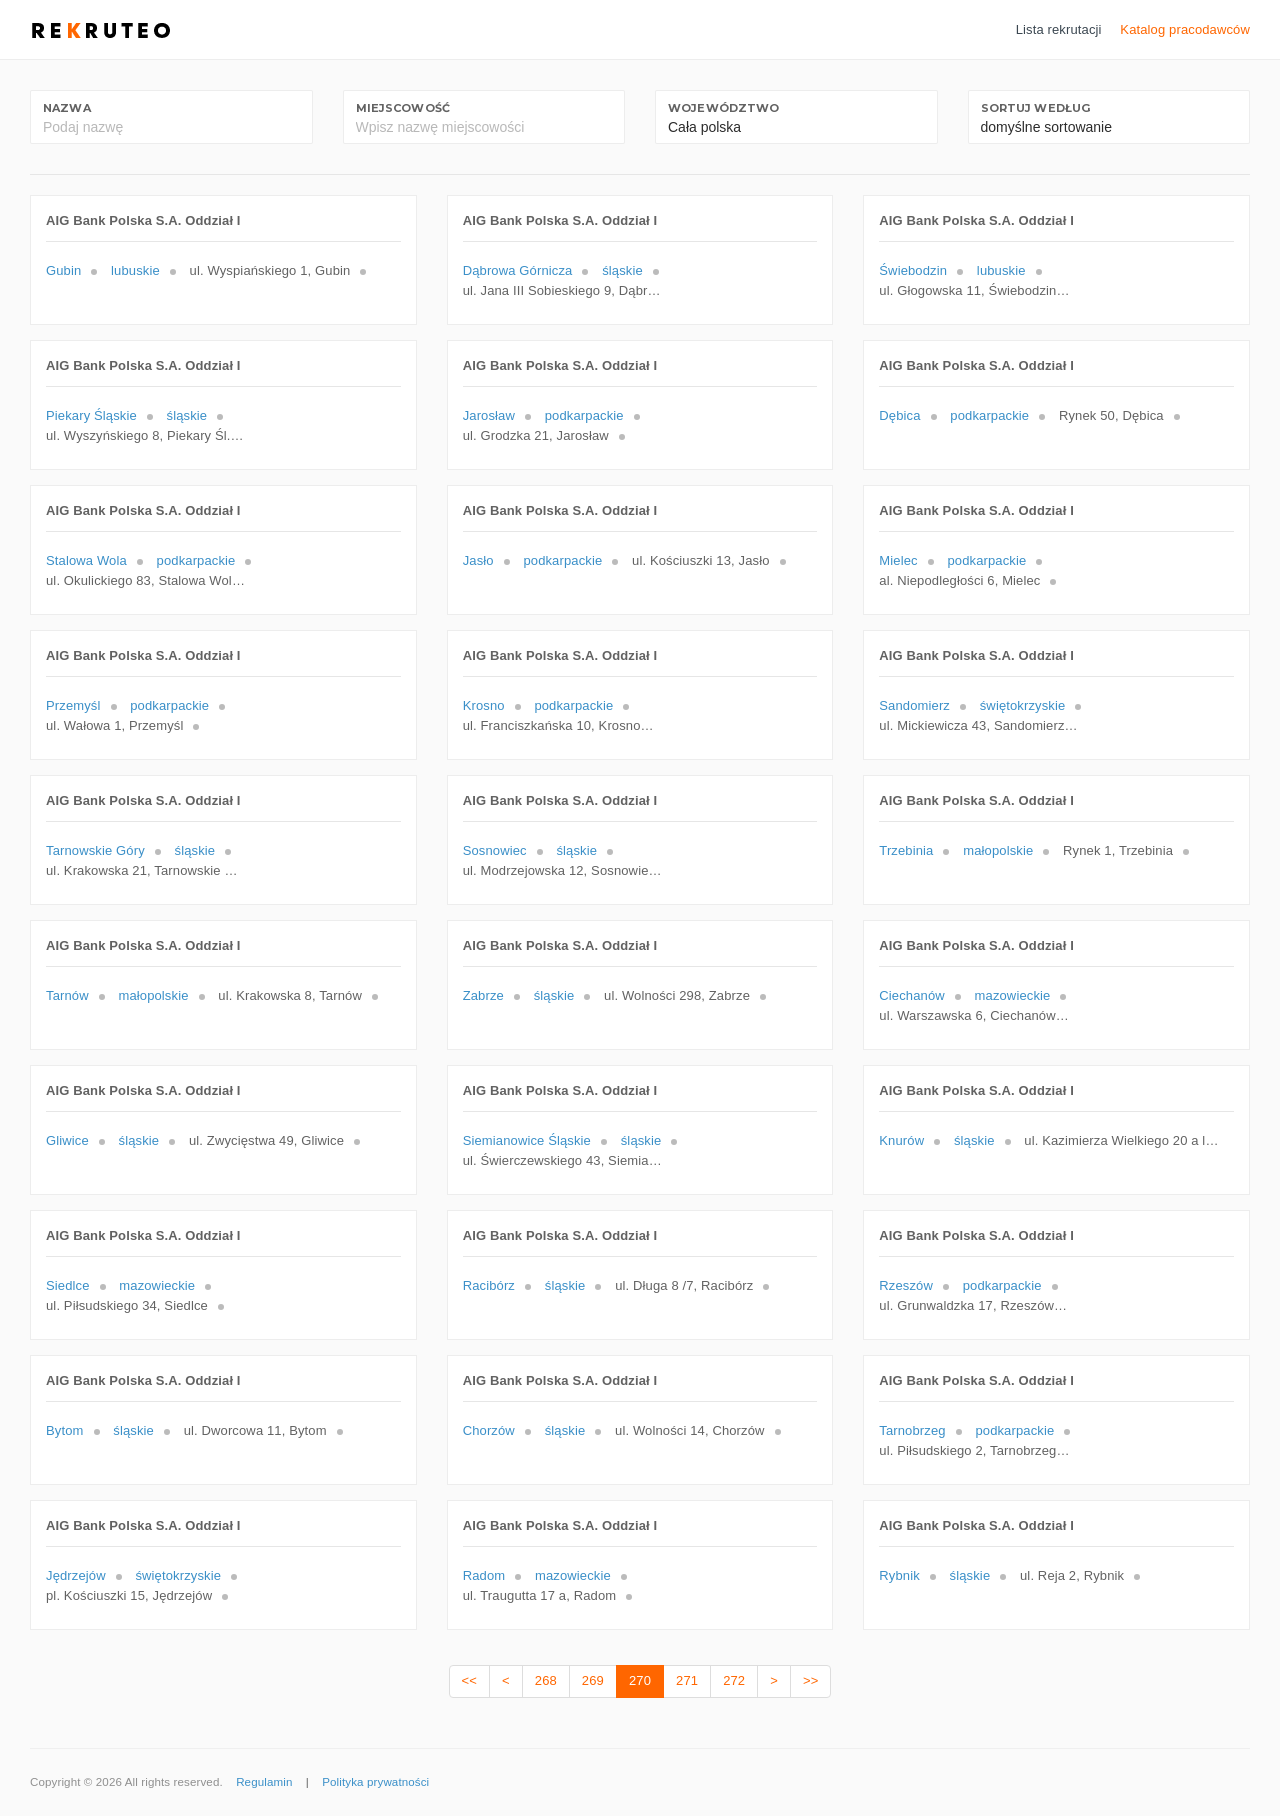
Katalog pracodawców (1185, 29)
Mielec (898, 560)
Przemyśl (73, 705)
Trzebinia (906, 850)
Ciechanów (912, 995)
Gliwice (67, 1140)
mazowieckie (1013, 995)
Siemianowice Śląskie (527, 1140)
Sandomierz (914, 705)
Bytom (65, 1430)
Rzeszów (906, 1285)
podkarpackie (584, 415)
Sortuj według (1036, 108)
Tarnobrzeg (912, 1430)
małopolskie (998, 850)
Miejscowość (403, 108)
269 (593, 1680)
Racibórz (489, 1285)
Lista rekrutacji (1059, 29)
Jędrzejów (76, 1575)
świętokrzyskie (1023, 705)
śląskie (622, 270)
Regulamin (264, 1782)
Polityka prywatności (375, 1782)
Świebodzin (913, 270)
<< (469, 1680)
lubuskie (135, 270)
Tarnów (67, 995)
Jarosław (489, 415)
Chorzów (489, 1430)
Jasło (478, 560)
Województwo (723, 108)
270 (640, 1680)
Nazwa (67, 108)
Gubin (63, 270)
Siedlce (68, 1285)
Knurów (901, 1140)
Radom (484, 1575)
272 (734, 1680)
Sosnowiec (495, 850)
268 (546, 1680)
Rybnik (899, 1575)
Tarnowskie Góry (95, 850)
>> (810, 1680)
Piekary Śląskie (91, 415)
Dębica (899, 415)
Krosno (484, 705)
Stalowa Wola (86, 560)
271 (687, 1680)
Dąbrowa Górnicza (518, 270)
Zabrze (483, 995)
